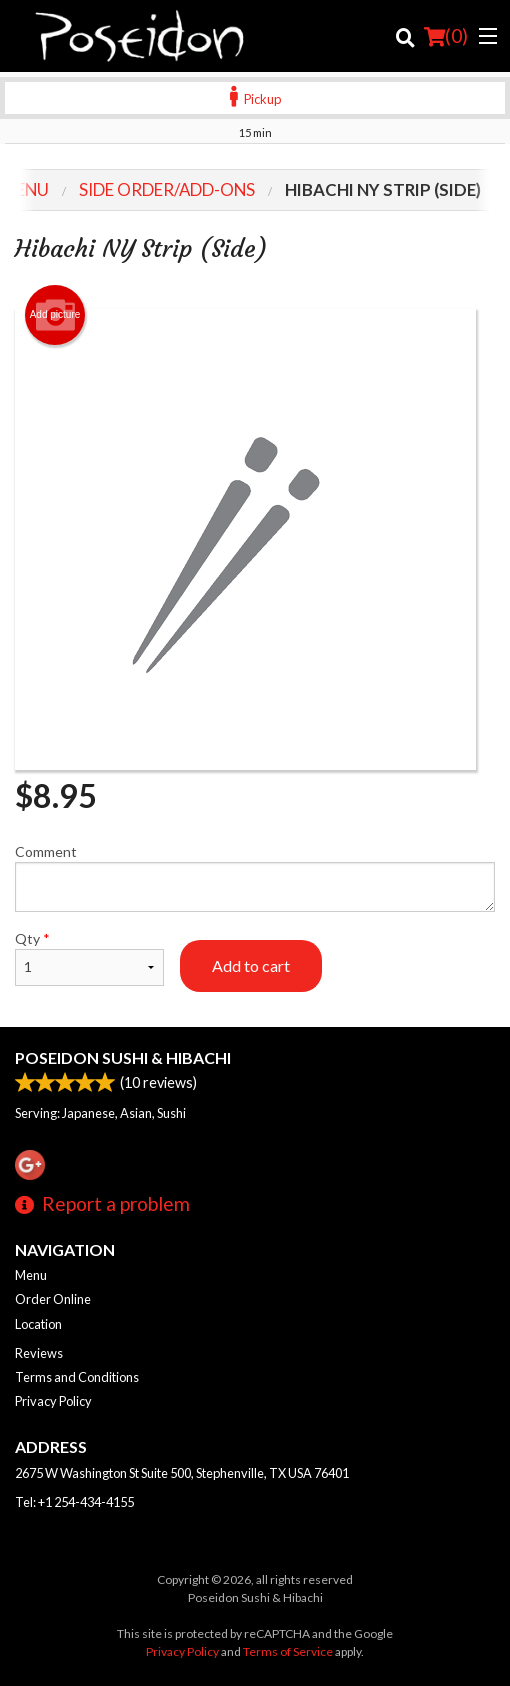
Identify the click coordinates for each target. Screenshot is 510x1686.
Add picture (55, 315)
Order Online (53, 1299)
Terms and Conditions (77, 1377)
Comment (255, 877)
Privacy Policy (53, 1401)
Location (38, 1324)
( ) (446, 36)
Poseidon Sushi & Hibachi (123, 1057)
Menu (31, 1275)
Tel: (74, 1502)
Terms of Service (288, 1651)
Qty (89, 958)
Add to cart (251, 965)
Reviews (39, 1353)
